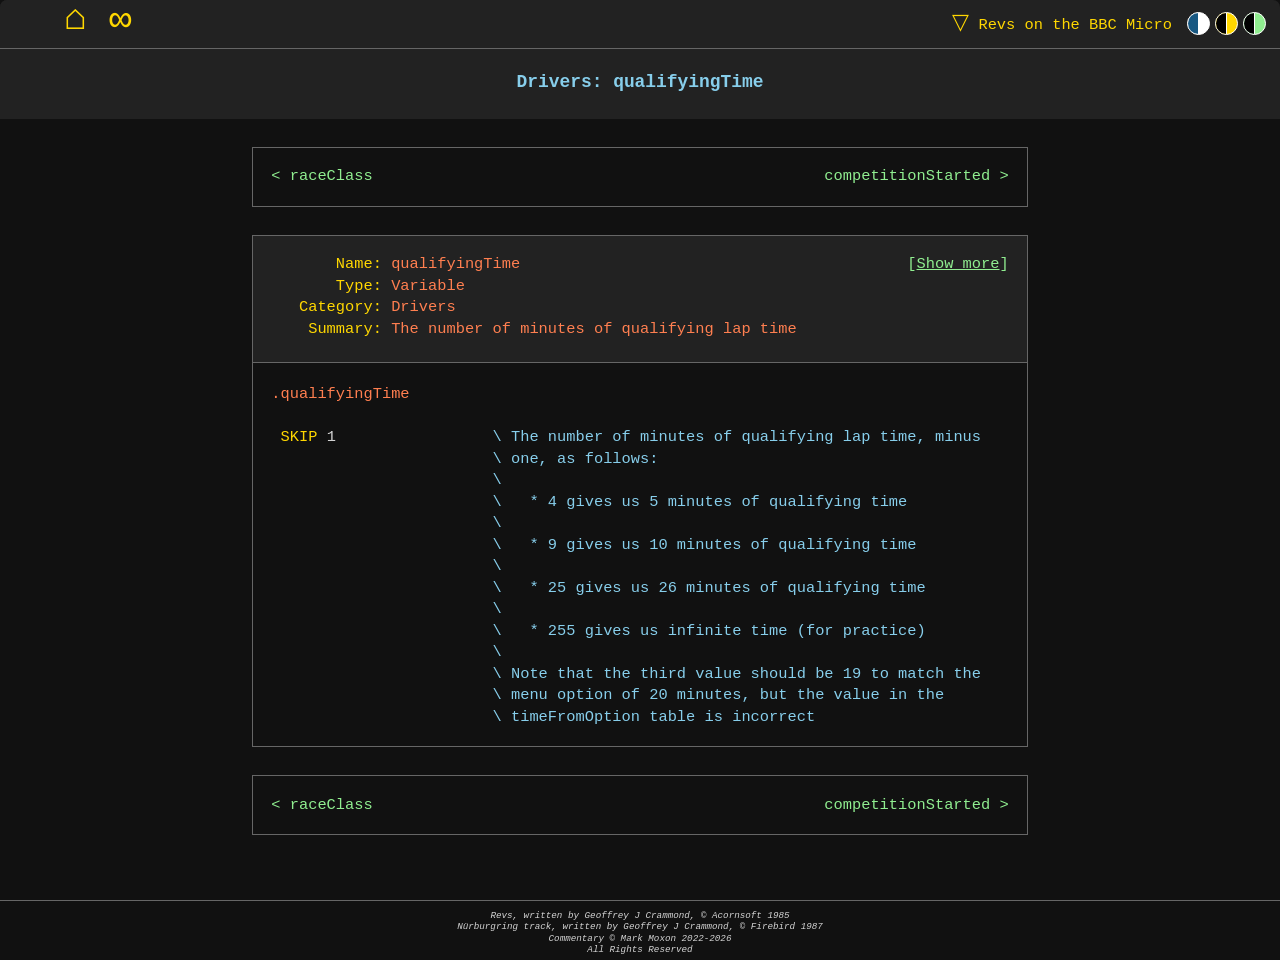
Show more (958, 264)
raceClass (331, 176)
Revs (1057, 23)
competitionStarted (907, 176)
